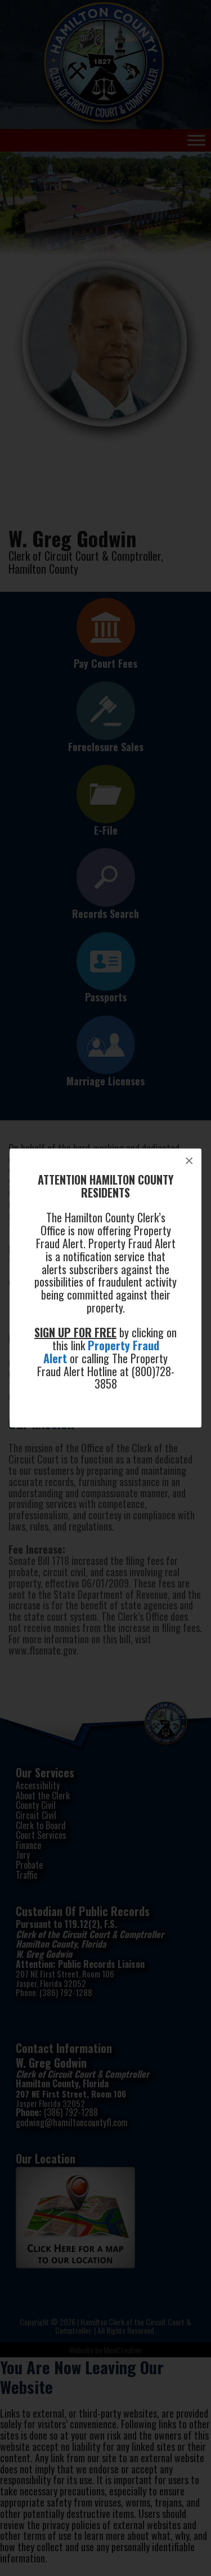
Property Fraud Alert (101, 1352)
